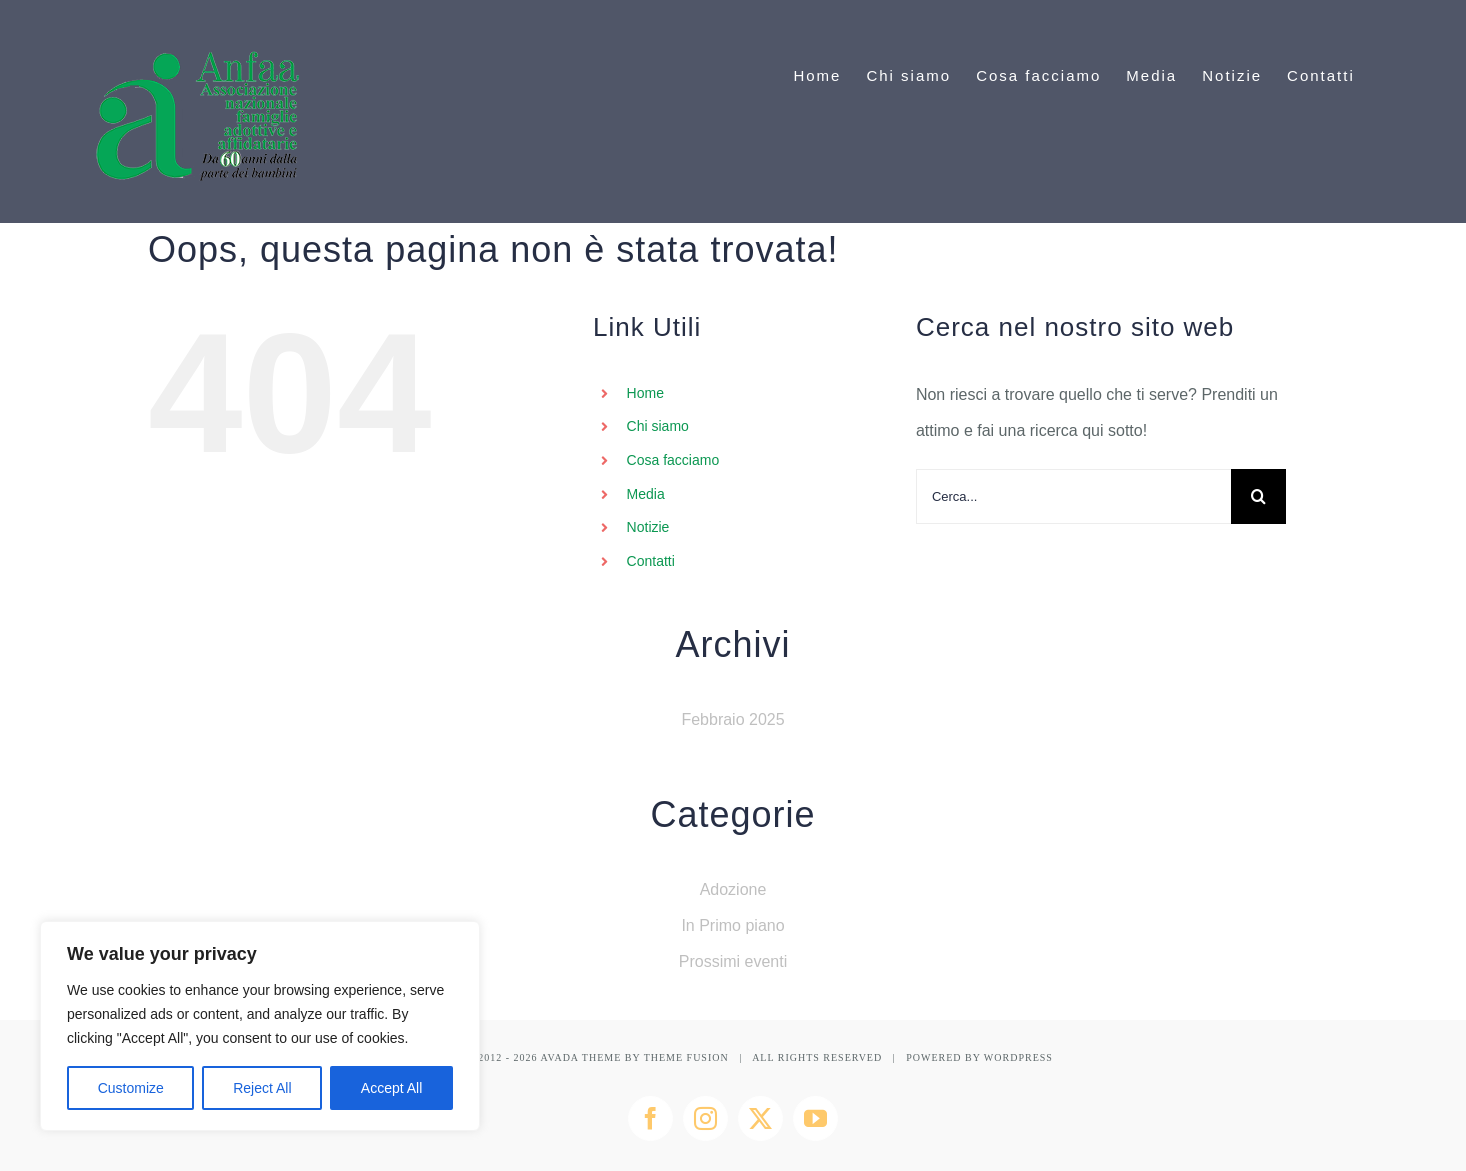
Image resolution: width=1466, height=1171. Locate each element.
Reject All (262, 1088)
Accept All (391, 1088)
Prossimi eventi (733, 961)
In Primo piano (732, 925)
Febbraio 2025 (732, 719)
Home (645, 393)
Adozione (733, 889)
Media (646, 494)
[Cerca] (1258, 496)
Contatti (651, 561)
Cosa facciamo (673, 460)
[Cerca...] (1073, 496)
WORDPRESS (1018, 1057)
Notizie (648, 527)
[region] (260, 1026)
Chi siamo (658, 426)
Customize (131, 1088)
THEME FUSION (686, 1057)
